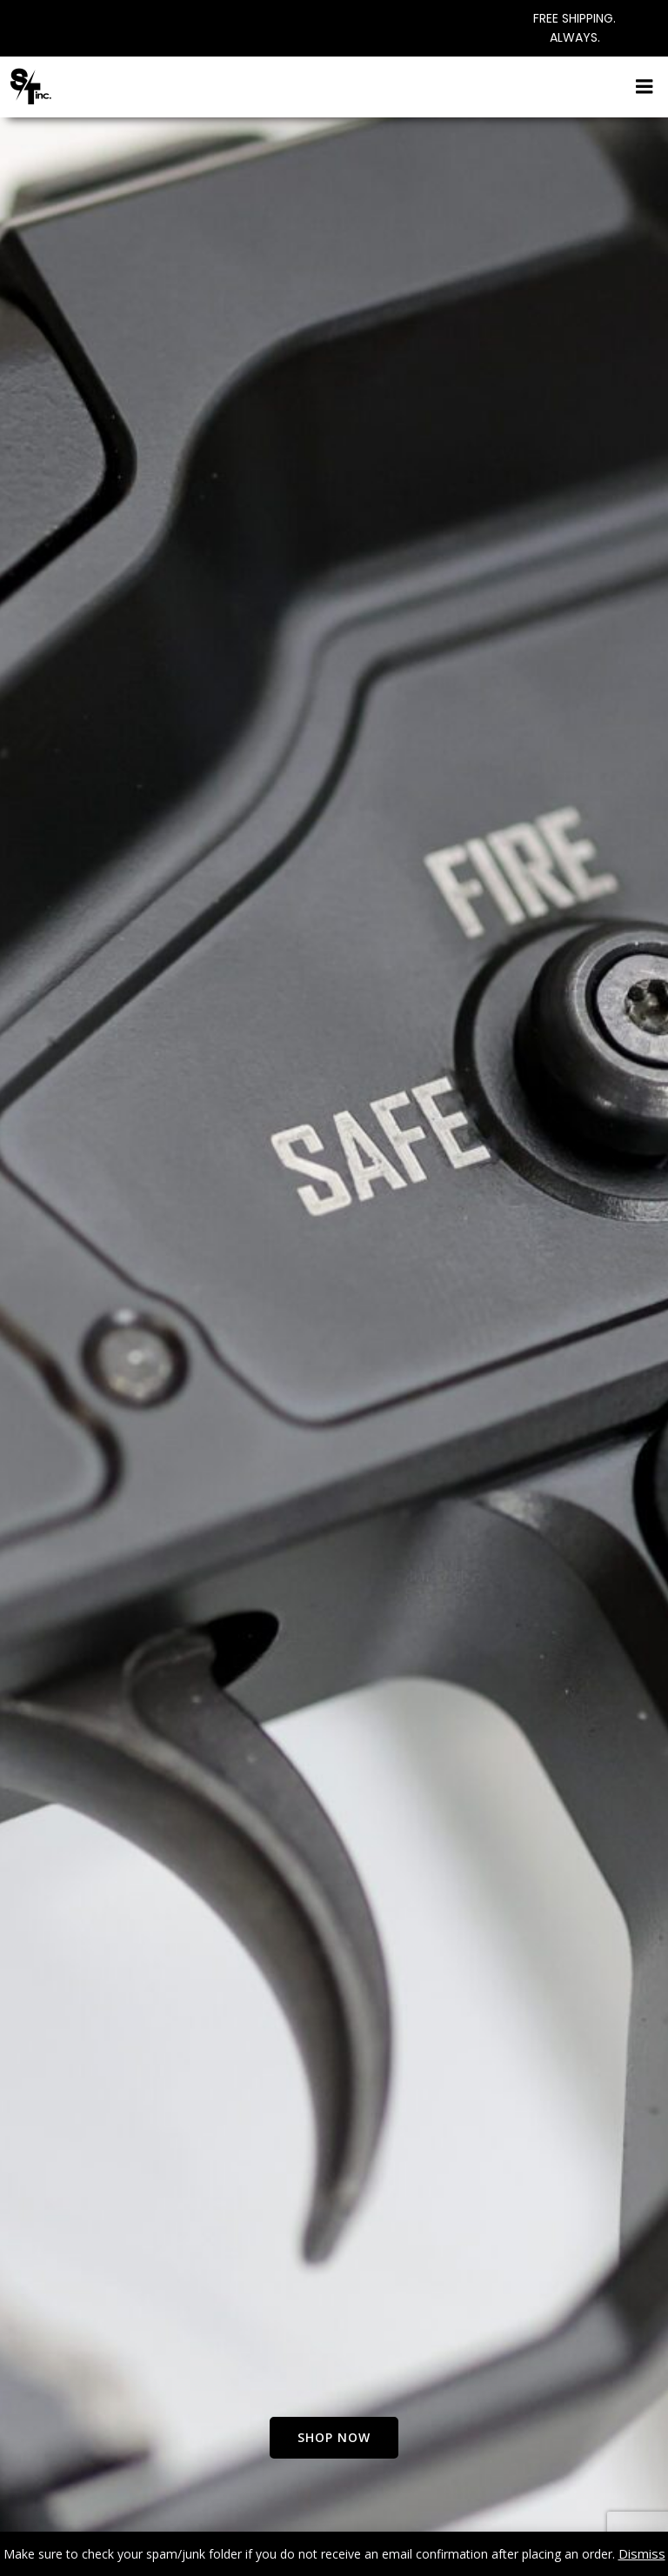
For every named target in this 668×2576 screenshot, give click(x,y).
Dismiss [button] (641, 2553)
